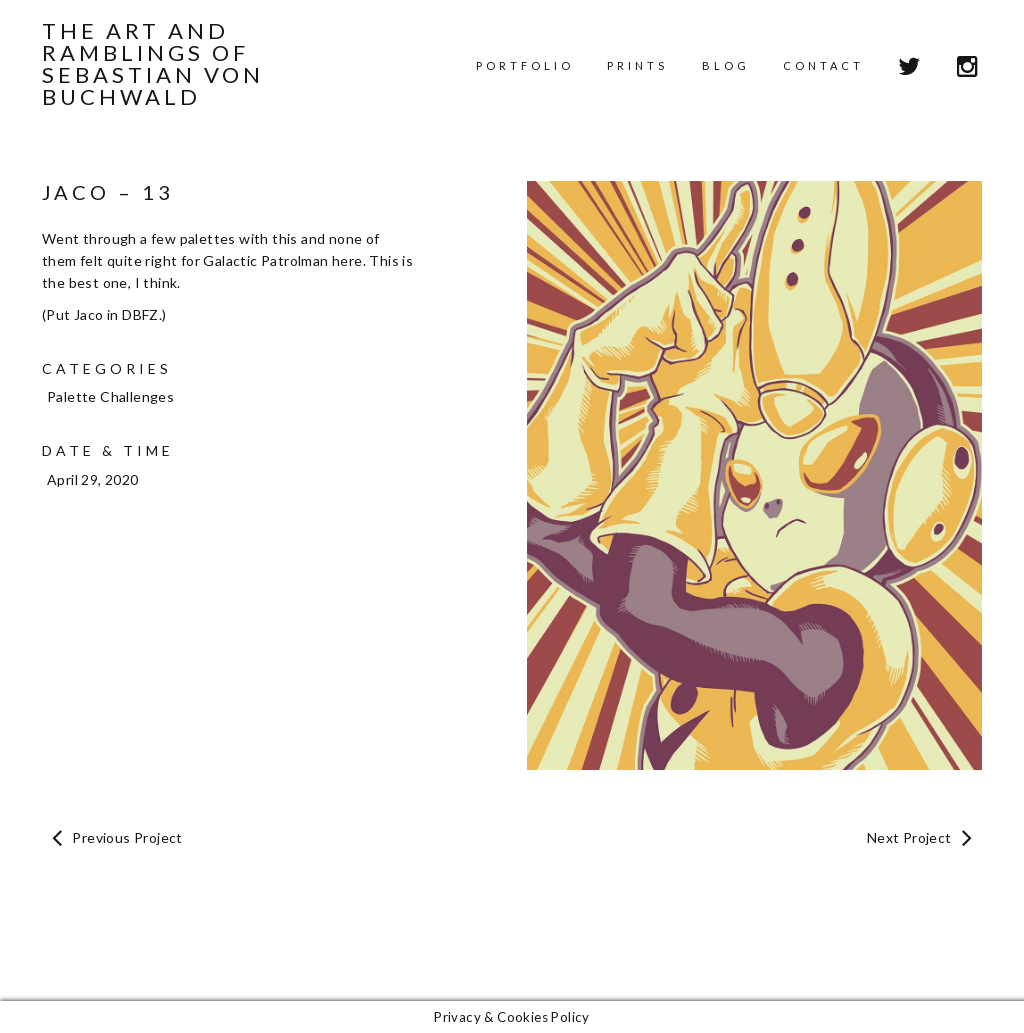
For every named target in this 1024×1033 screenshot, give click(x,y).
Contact (823, 65)
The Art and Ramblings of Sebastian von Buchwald (153, 64)
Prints (637, 65)
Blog (726, 65)
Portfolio (525, 65)
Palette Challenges (110, 396)
